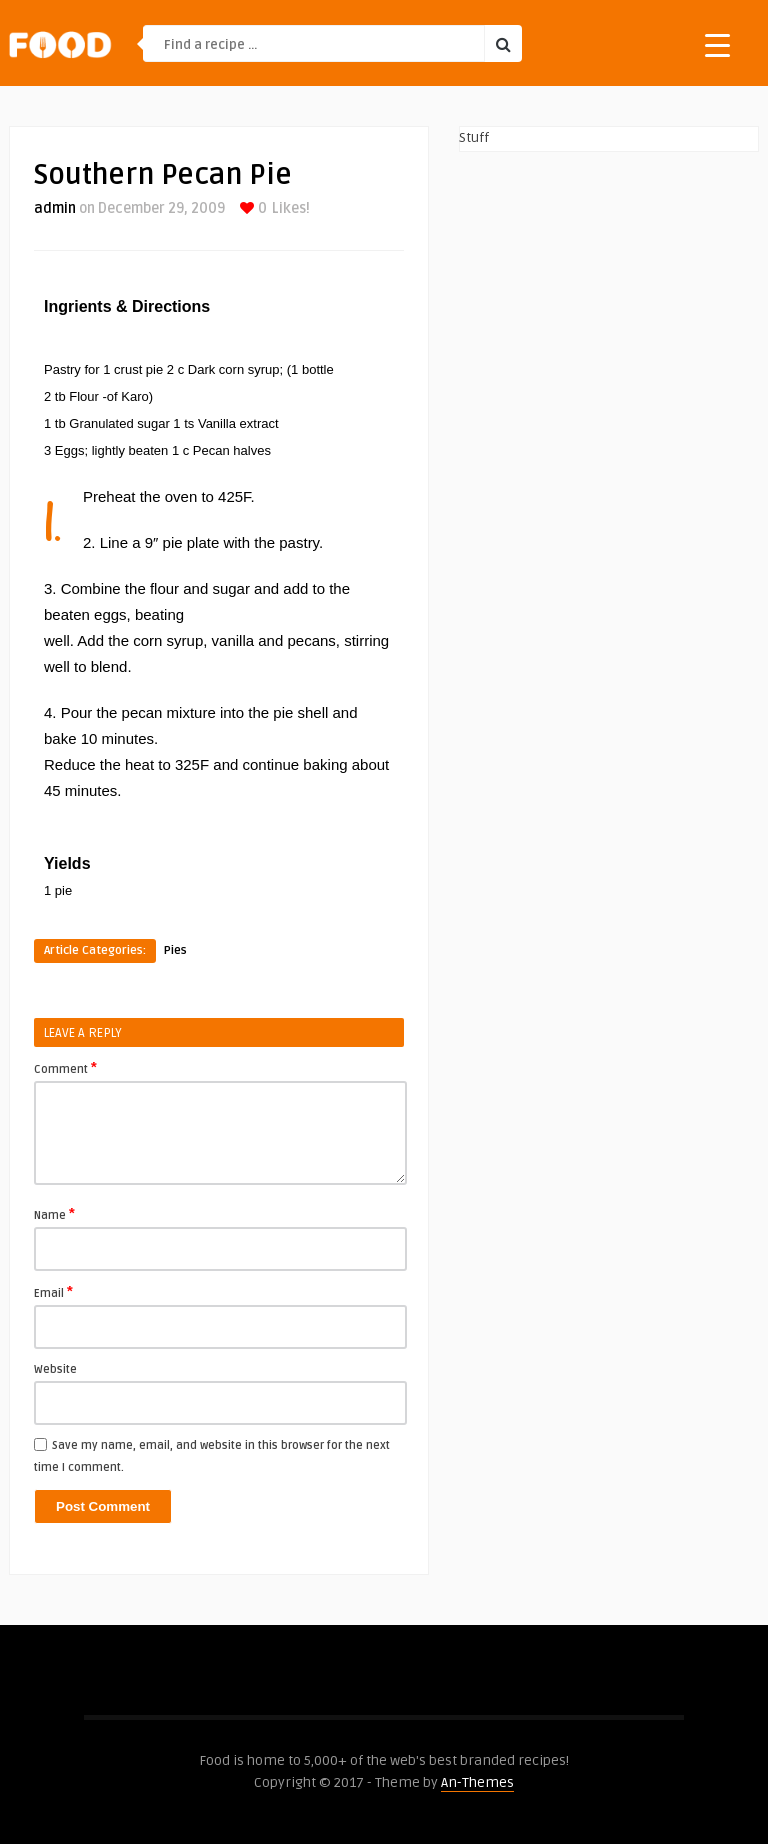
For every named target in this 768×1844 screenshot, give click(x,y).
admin (55, 208)
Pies (175, 950)
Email (53, 1292)
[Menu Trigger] (717, 44)
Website (55, 1369)
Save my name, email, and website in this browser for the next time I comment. (212, 1456)
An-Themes (477, 1782)
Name (54, 1214)
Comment (65, 1068)
